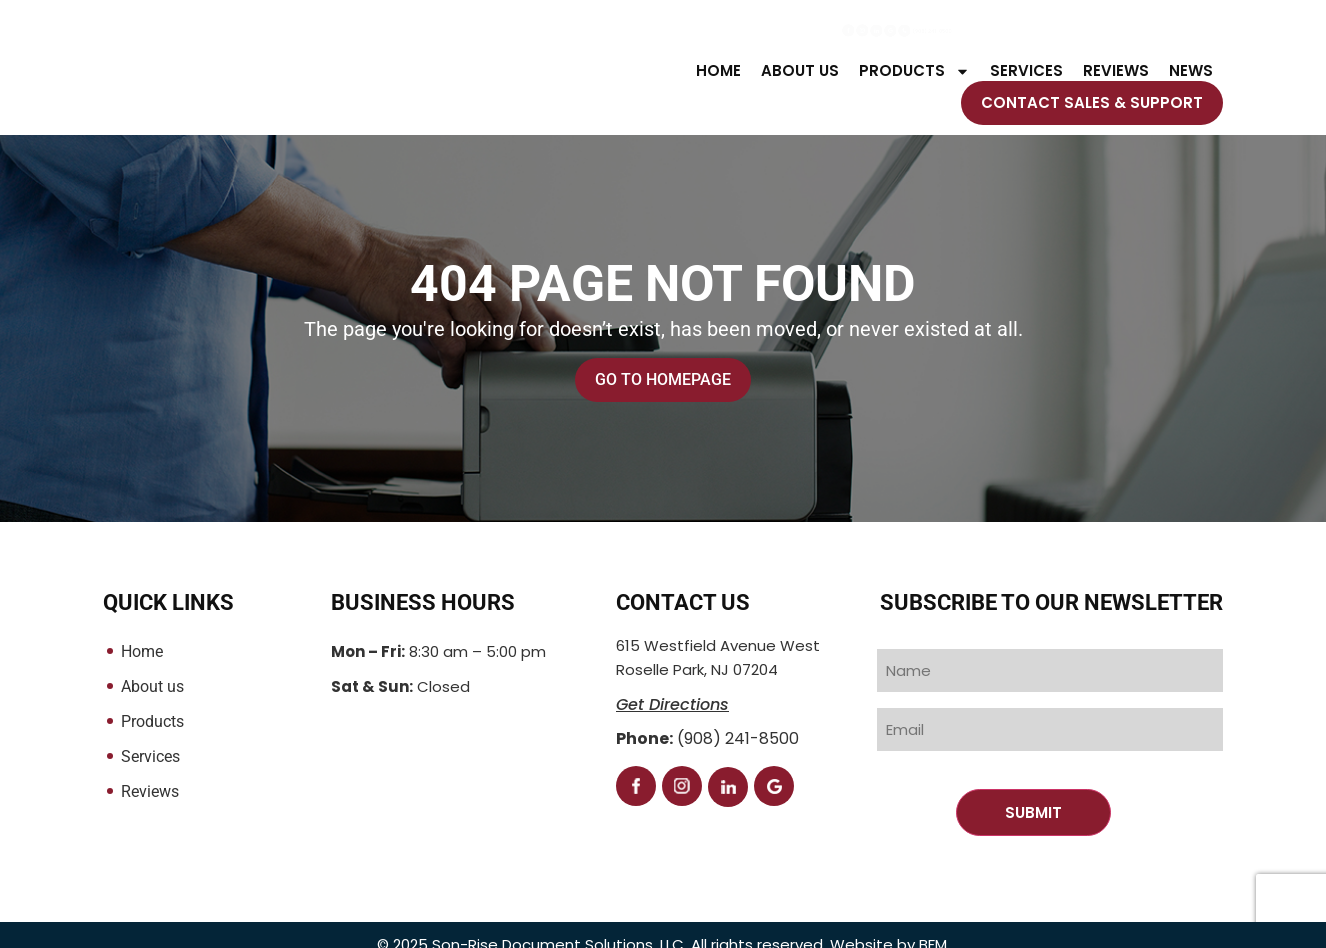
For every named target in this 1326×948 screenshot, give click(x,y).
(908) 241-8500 (1149, 32)
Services (1026, 71)
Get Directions (672, 705)
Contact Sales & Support (1092, 102)
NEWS (1191, 71)
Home (718, 71)
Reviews (1116, 71)
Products (914, 71)
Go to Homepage (663, 380)
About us (800, 71)
